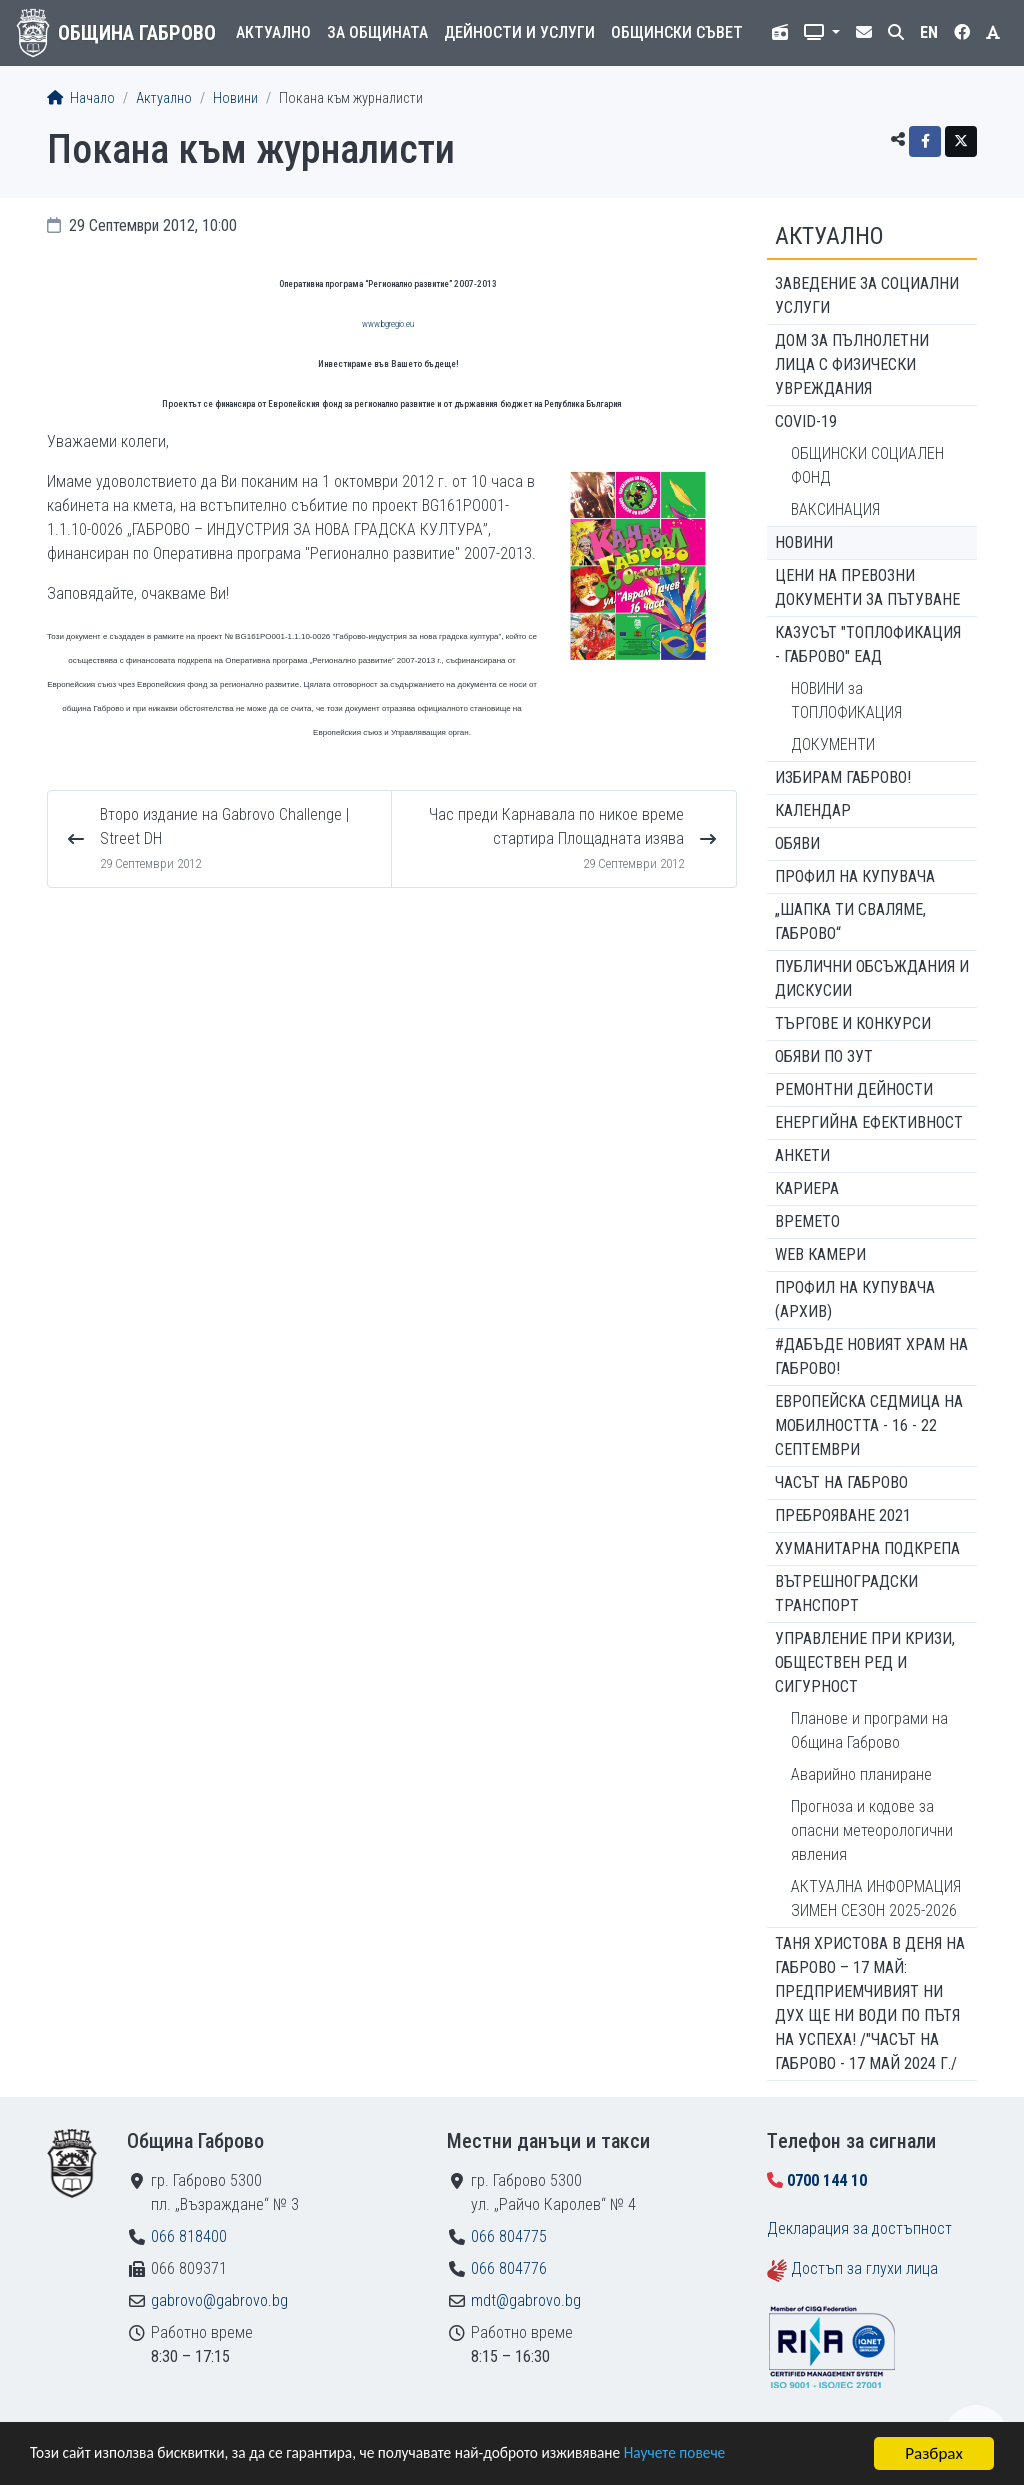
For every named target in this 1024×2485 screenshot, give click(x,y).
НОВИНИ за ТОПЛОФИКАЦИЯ (846, 700)
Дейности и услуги (519, 32)
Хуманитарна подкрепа (867, 1548)
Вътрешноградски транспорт (846, 1593)
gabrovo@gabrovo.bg (219, 2300)
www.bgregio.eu (388, 324)
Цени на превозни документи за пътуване (867, 587)
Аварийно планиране (861, 1774)
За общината (377, 32)
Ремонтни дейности (854, 1089)
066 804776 (509, 2268)
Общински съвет (677, 32)
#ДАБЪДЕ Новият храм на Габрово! (871, 1356)
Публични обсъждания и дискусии (872, 978)
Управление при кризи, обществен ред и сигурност (865, 1662)
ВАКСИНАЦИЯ (835, 509)
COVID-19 (806, 421)
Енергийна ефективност (869, 1122)
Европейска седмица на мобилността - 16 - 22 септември (869, 1425)
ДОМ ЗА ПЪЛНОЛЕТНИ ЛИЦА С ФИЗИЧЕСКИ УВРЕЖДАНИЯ (852, 364)
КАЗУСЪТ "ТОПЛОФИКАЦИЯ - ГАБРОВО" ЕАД (868, 644)
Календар (813, 810)
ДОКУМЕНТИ (833, 744)
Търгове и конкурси (853, 1023)
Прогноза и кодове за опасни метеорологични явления (872, 1830)
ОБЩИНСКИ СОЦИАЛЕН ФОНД (867, 465)
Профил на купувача (855, 876)
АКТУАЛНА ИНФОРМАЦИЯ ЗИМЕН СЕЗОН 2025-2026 (876, 1898)
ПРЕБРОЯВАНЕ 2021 (843, 1515)
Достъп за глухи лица (864, 2268)
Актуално (273, 32)
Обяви (797, 843)
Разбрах (934, 2453)
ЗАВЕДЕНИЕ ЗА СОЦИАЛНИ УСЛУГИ (867, 295)
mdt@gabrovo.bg (526, 2300)
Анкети (802, 1155)
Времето (807, 1221)
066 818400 (189, 2236)
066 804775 (509, 2236)
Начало (81, 98)
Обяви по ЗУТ (824, 1056)
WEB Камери (820, 1254)
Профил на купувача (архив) (855, 1299)
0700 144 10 (827, 2180)
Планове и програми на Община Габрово (869, 1730)
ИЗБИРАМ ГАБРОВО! (843, 777)
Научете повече (742, 2454)
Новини (235, 98)
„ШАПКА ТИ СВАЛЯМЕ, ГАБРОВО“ (850, 921)
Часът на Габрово (841, 1482)
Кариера (807, 1188)
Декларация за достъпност (859, 2228)
